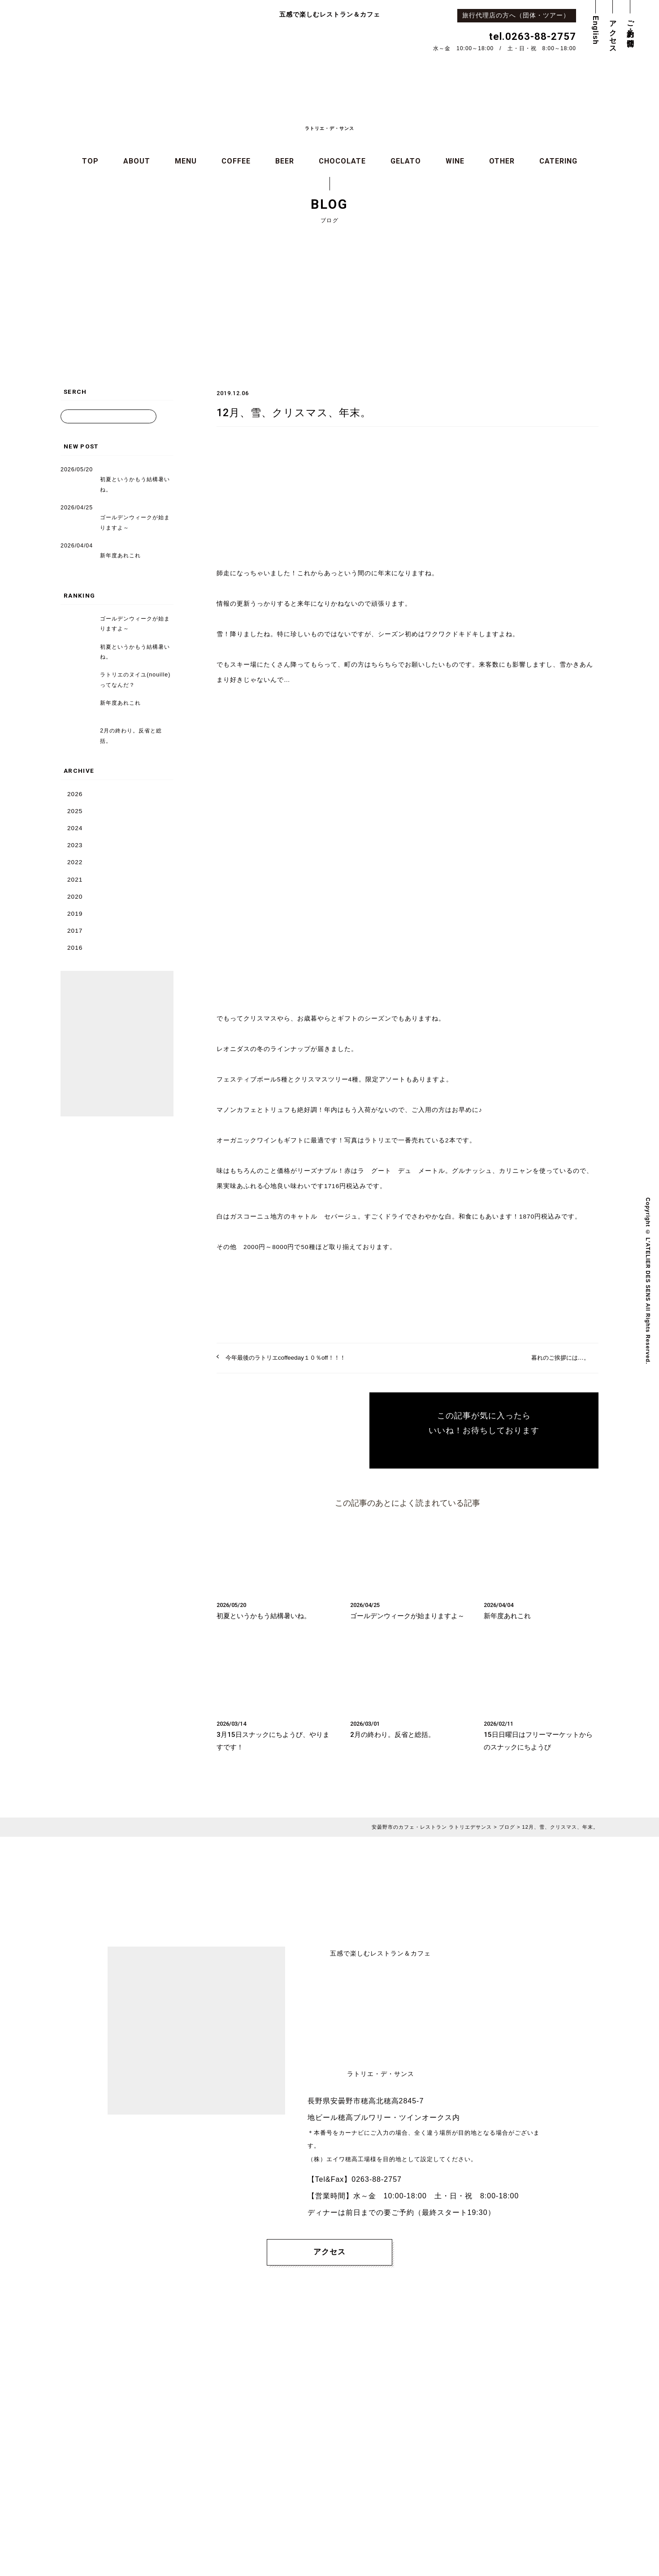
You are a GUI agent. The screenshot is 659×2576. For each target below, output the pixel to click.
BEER (284, 161)
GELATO (405, 161)
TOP (90, 161)
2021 (74, 879)
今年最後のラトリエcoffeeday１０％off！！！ (289, 1358)
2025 (74, 811)
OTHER (502, 161)
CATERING (558, 161)
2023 (74, 845)
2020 (74, 896)
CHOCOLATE (342, 161)
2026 (74, 794)
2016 (74, 947)
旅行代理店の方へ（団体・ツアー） (519, 15)
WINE (455, 161)
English (595, 30)
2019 (74, 913)
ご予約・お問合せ (630, 29)
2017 (74, 930)
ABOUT (136, 161)
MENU (186, 161)
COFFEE (236, 161)
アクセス (613, 33)
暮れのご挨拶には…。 (558, 1358)
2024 (74, 828)
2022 (74, 862)
